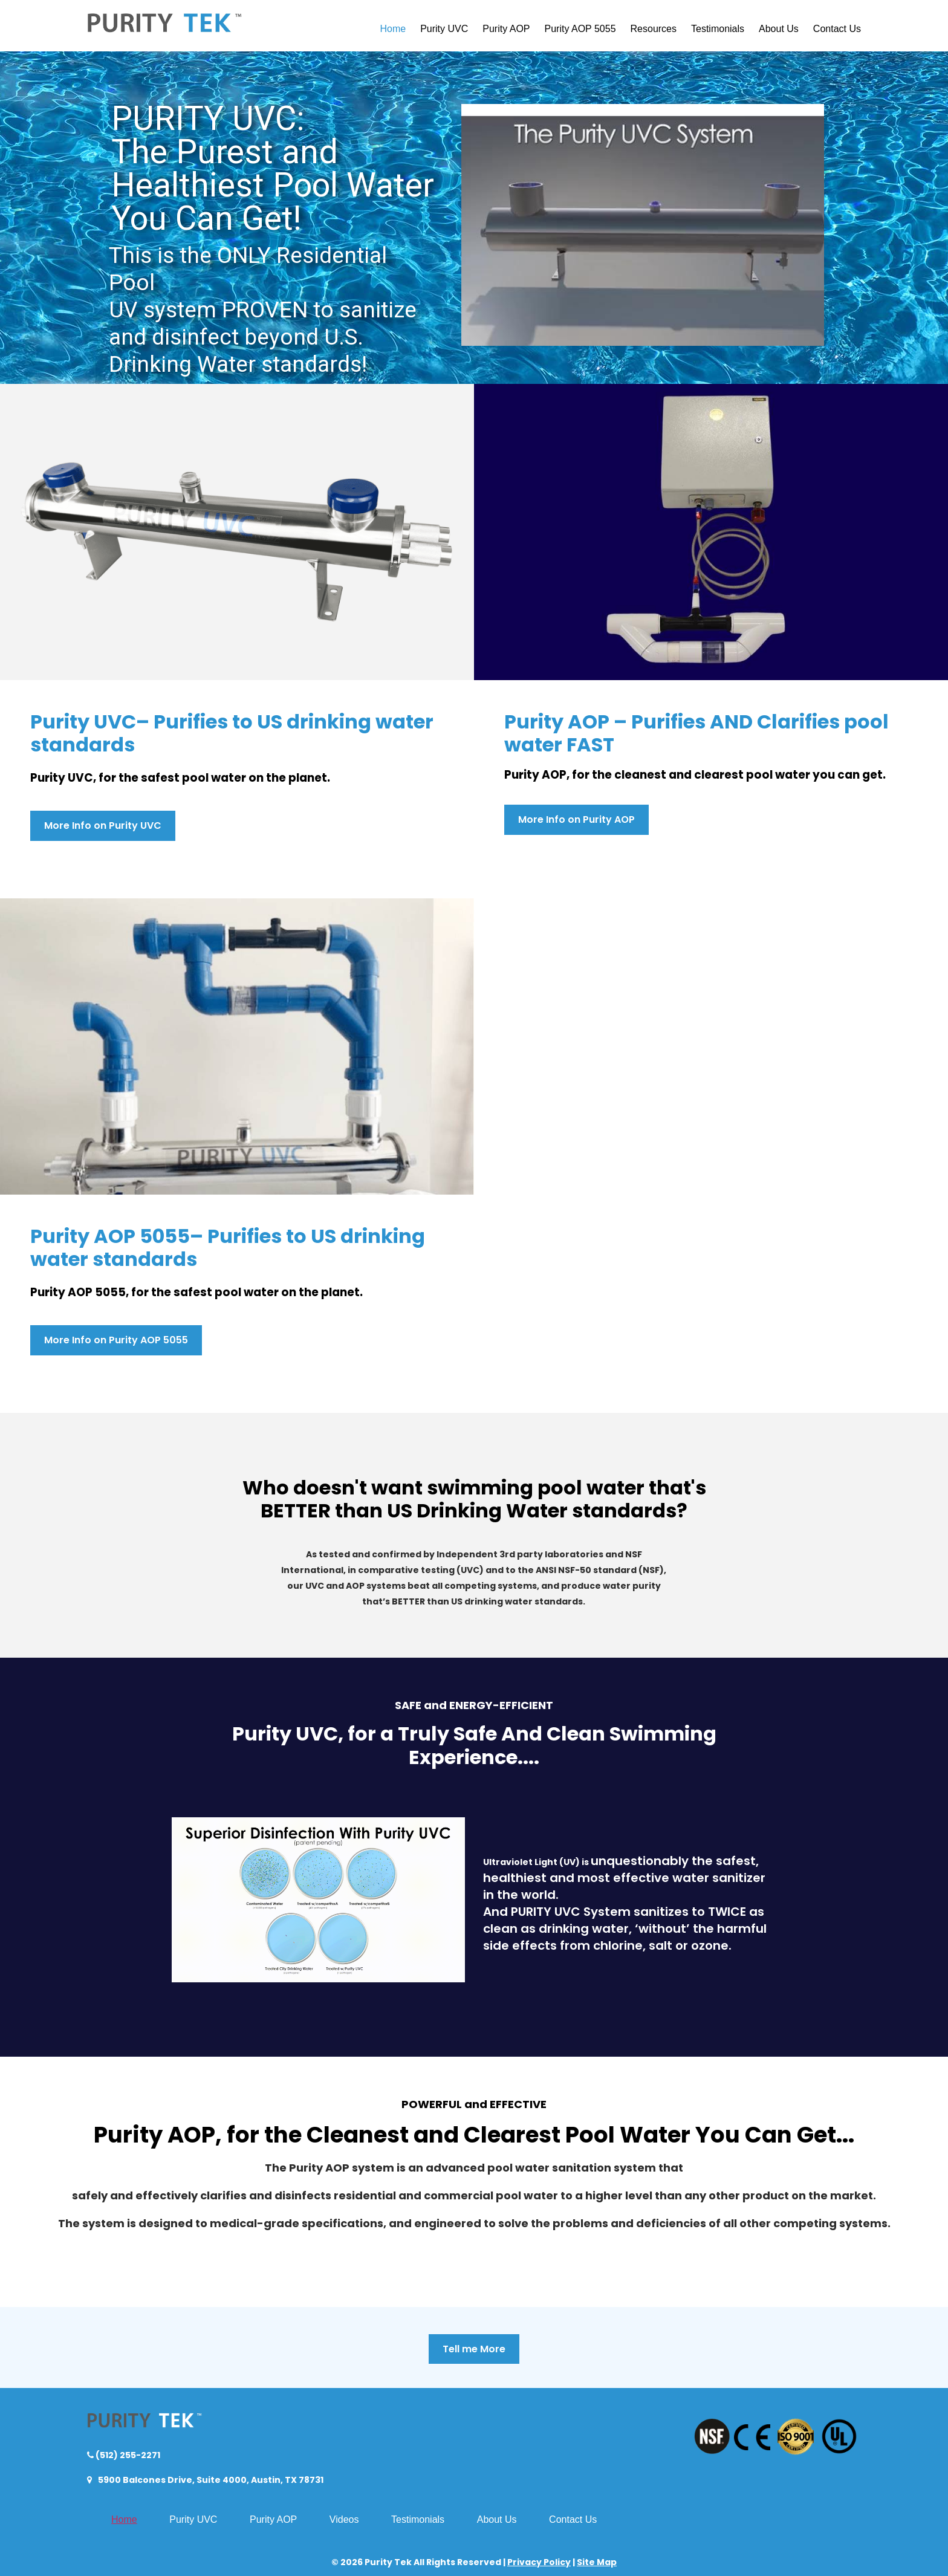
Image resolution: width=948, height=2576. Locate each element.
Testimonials (717, 29)
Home (393, 29)
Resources (654, 29)
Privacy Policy (539, 2562)
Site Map (597, 2562)
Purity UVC (444, 29)
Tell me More (474, 2349)
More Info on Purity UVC (102, 825)
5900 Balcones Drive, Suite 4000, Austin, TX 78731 (209, 2480)
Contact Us (837, 29)
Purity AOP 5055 (580, 29)
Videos (344, 2519)
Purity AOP (506, 29)
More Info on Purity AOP (576, 819)
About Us (779, 29)
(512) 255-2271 (127, 2455)
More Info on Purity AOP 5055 (116, 1340)
